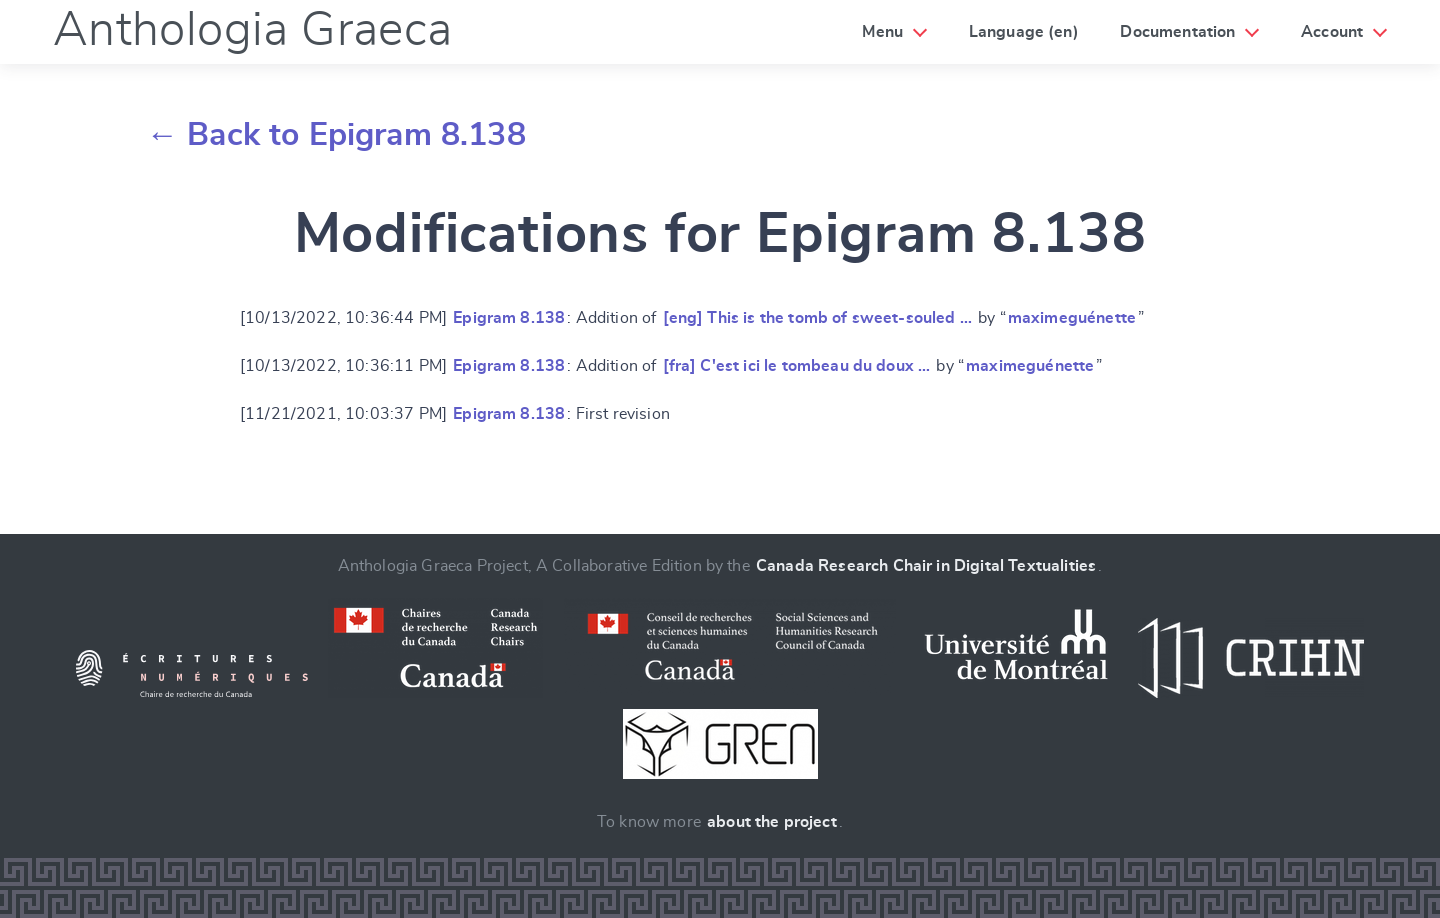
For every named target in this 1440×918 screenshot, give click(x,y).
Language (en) (1024, 32)
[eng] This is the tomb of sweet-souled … (817, 318)
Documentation (1177, 32)
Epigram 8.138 (509, 318)
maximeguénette (1072, 318)
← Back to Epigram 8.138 (336, 135)
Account (1332, 32)
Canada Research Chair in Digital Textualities (926, 566)
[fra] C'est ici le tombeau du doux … (797, 366)
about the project (772, 822)
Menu (882, 32)
